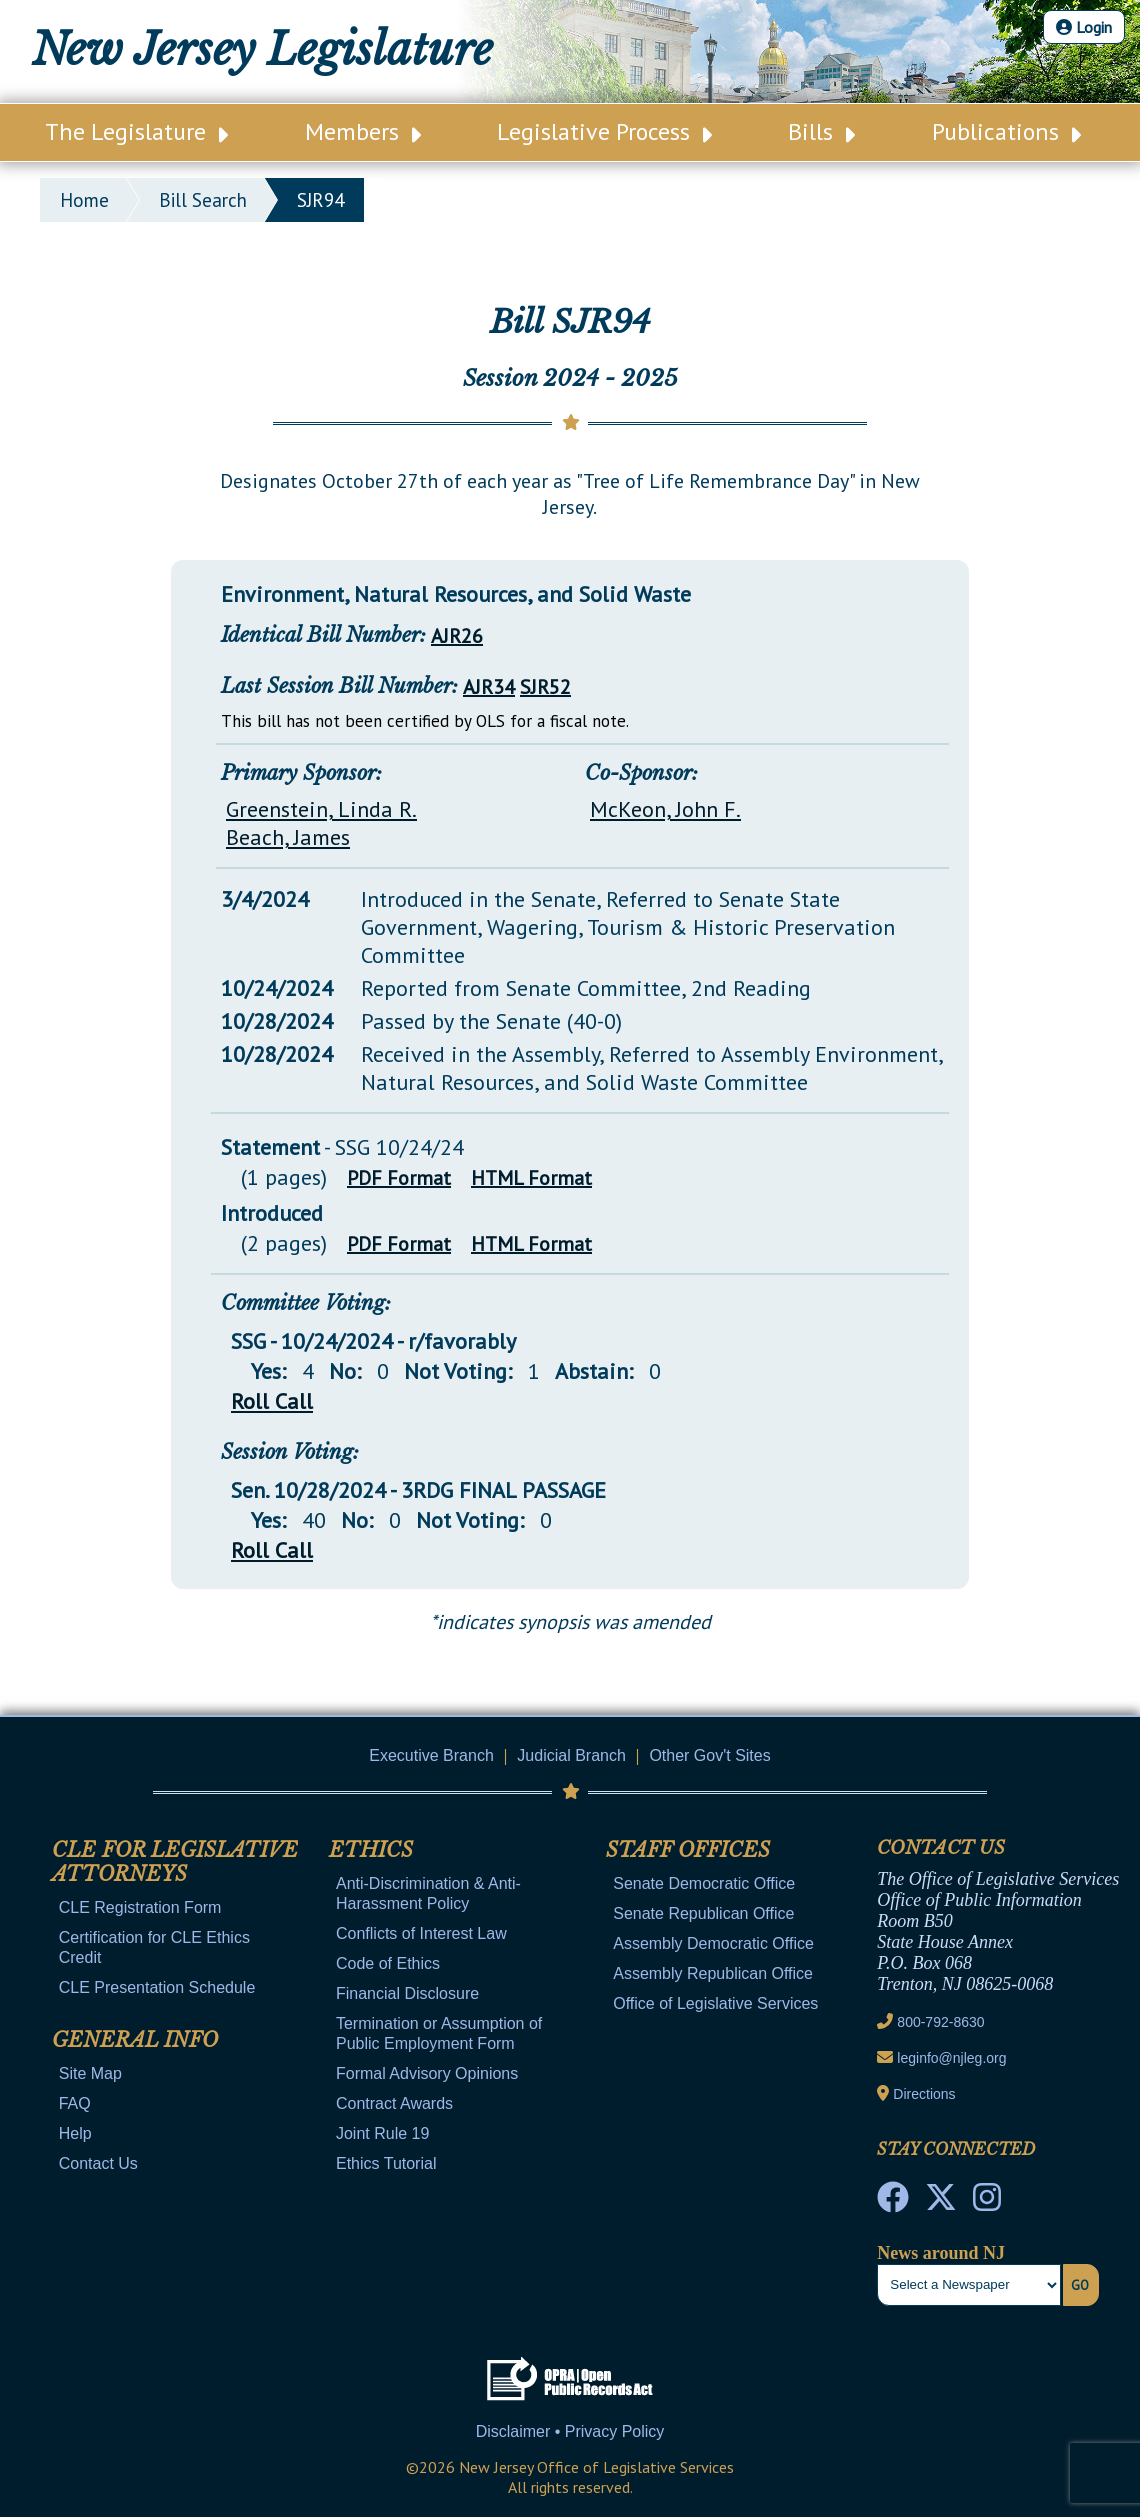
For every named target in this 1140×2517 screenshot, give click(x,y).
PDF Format (399, 1178)
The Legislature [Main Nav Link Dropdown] (136, 131)
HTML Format (531, 1178)
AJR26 (457, 636)
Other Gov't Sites (709, 1755)
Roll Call (272, 1401)
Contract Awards (394, 2103)
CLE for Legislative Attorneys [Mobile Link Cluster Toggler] (175, 1862)
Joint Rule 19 (382, 2133)
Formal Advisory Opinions (427, 2073)
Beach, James (288, 837)
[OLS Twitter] (941, 2203)
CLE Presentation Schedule (157, 1987)
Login (1084, 27)
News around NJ (941, 2253)
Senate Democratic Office (704, 1883)
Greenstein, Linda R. (321, 809)
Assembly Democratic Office (713, 1943)
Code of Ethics (388, 1963)
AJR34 (489, 687)
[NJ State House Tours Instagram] (987, 2203)
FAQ (75, 2103)
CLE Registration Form (140, 1907)
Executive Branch (431, 1755)
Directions (924, 2094)
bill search (203, 200)
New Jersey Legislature (262, 50)
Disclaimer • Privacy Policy (570, 2431)
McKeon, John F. (665, 809)
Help (75, 2133)
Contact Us (98, 2163)
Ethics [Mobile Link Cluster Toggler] (371, 1850)
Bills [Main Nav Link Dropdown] (821, 131)
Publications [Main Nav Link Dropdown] (1006, 131)
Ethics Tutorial (386, 2163)
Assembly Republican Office (713, 1973)
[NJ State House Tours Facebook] (893, 2203)
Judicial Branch (571, 1755)
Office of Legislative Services (715, 2003)
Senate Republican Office (703, 1913)
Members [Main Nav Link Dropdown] (363, 131)
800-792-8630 (940, 2022)
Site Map (90, 2073)
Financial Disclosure (407, 1993)
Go (1080, 2285)
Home (84, 200)
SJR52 (545, 687)
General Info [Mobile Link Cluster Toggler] (135, 2040)
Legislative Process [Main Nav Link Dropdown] (604, 131)
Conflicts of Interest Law (421, 1933)
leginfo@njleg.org (951, 2058)
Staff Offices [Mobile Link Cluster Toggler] (688, 1850)
